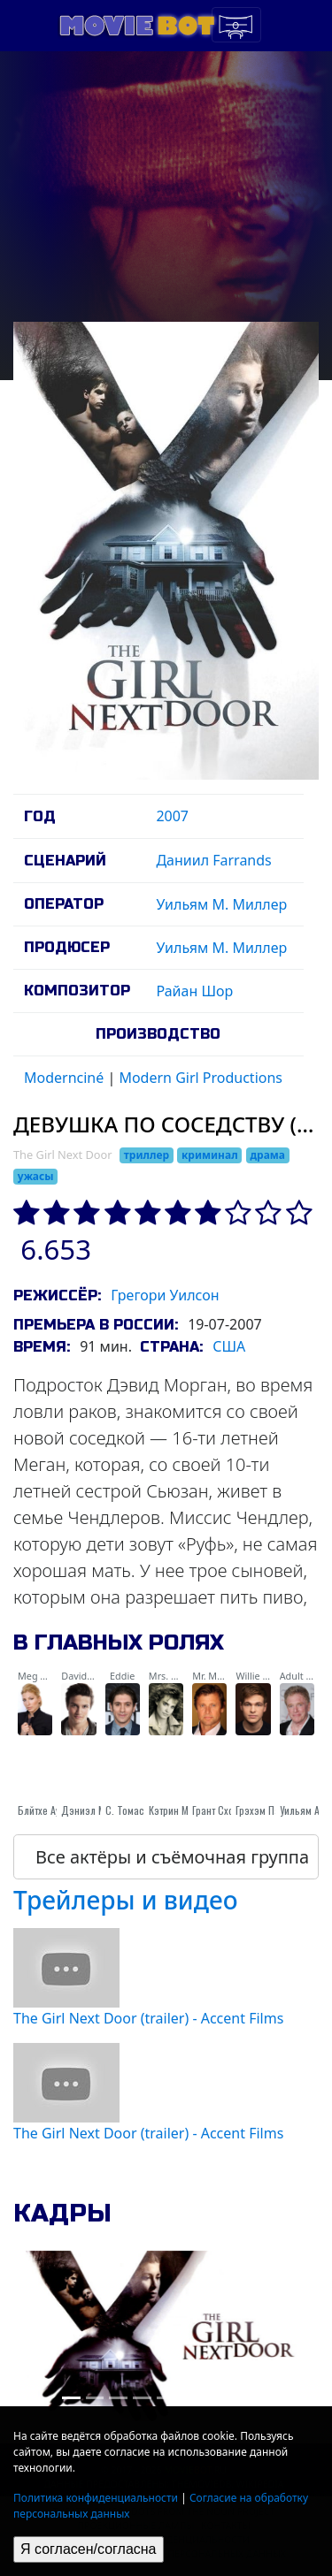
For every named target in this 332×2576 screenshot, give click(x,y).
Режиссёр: (57, 1295)
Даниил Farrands (213, 860)
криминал (209, 1154)
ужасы (36, 1176)
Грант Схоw (216, 1810)
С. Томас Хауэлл (141, 1810)
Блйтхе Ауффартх (54, 1810)
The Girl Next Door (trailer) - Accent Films (148, 2018)
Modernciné (64, 1077)
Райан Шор (194, 991)
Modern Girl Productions (200, 1077)
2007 (172, 816)
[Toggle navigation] (236, 24)
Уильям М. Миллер (221, 904)
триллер (146, 1154)
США (228, 1346)
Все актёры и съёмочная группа (172, 1857)
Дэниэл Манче (94, 1810)
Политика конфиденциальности (95, 2497)
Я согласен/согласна (88, 2549)
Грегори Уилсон (165, 1295)
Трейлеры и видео (125, 1900)
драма (267, 1154)
